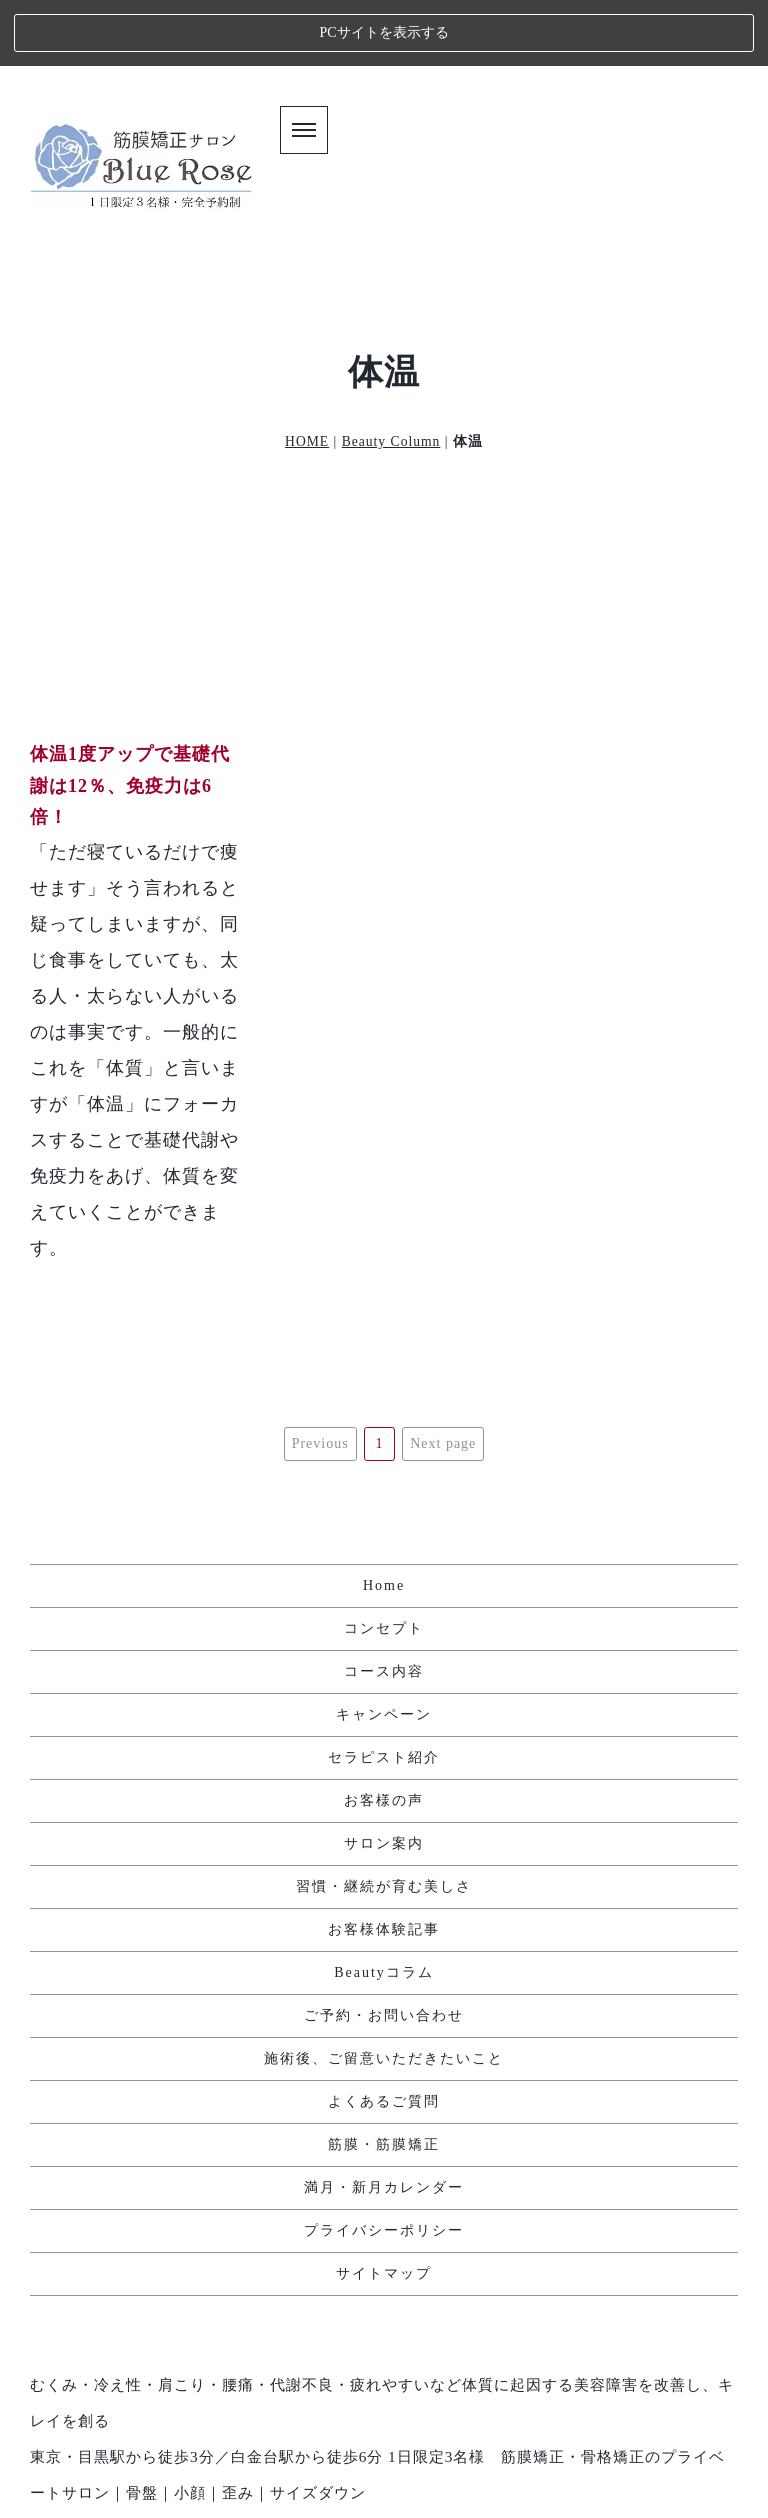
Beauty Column (391, 375)
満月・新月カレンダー (384, 2080)
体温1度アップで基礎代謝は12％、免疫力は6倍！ (130, 719)
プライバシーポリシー (384, 2123)
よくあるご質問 (384, 1994)
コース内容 (384, 1564)
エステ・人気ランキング (384, 2473)
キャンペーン (384, 1607)
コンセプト (384, 1521)
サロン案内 (384, 1736)
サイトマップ (384, 2166)
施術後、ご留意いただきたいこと (384, 1951)
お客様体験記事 (384, 1822)
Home (384, 1478)
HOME (307, 375)
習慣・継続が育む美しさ (384, 1779)
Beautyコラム (384, 1865)
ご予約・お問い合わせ (384, 1908)
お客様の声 (384, 1693)
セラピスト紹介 (384, 1650)
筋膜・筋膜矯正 (384, 2037)
